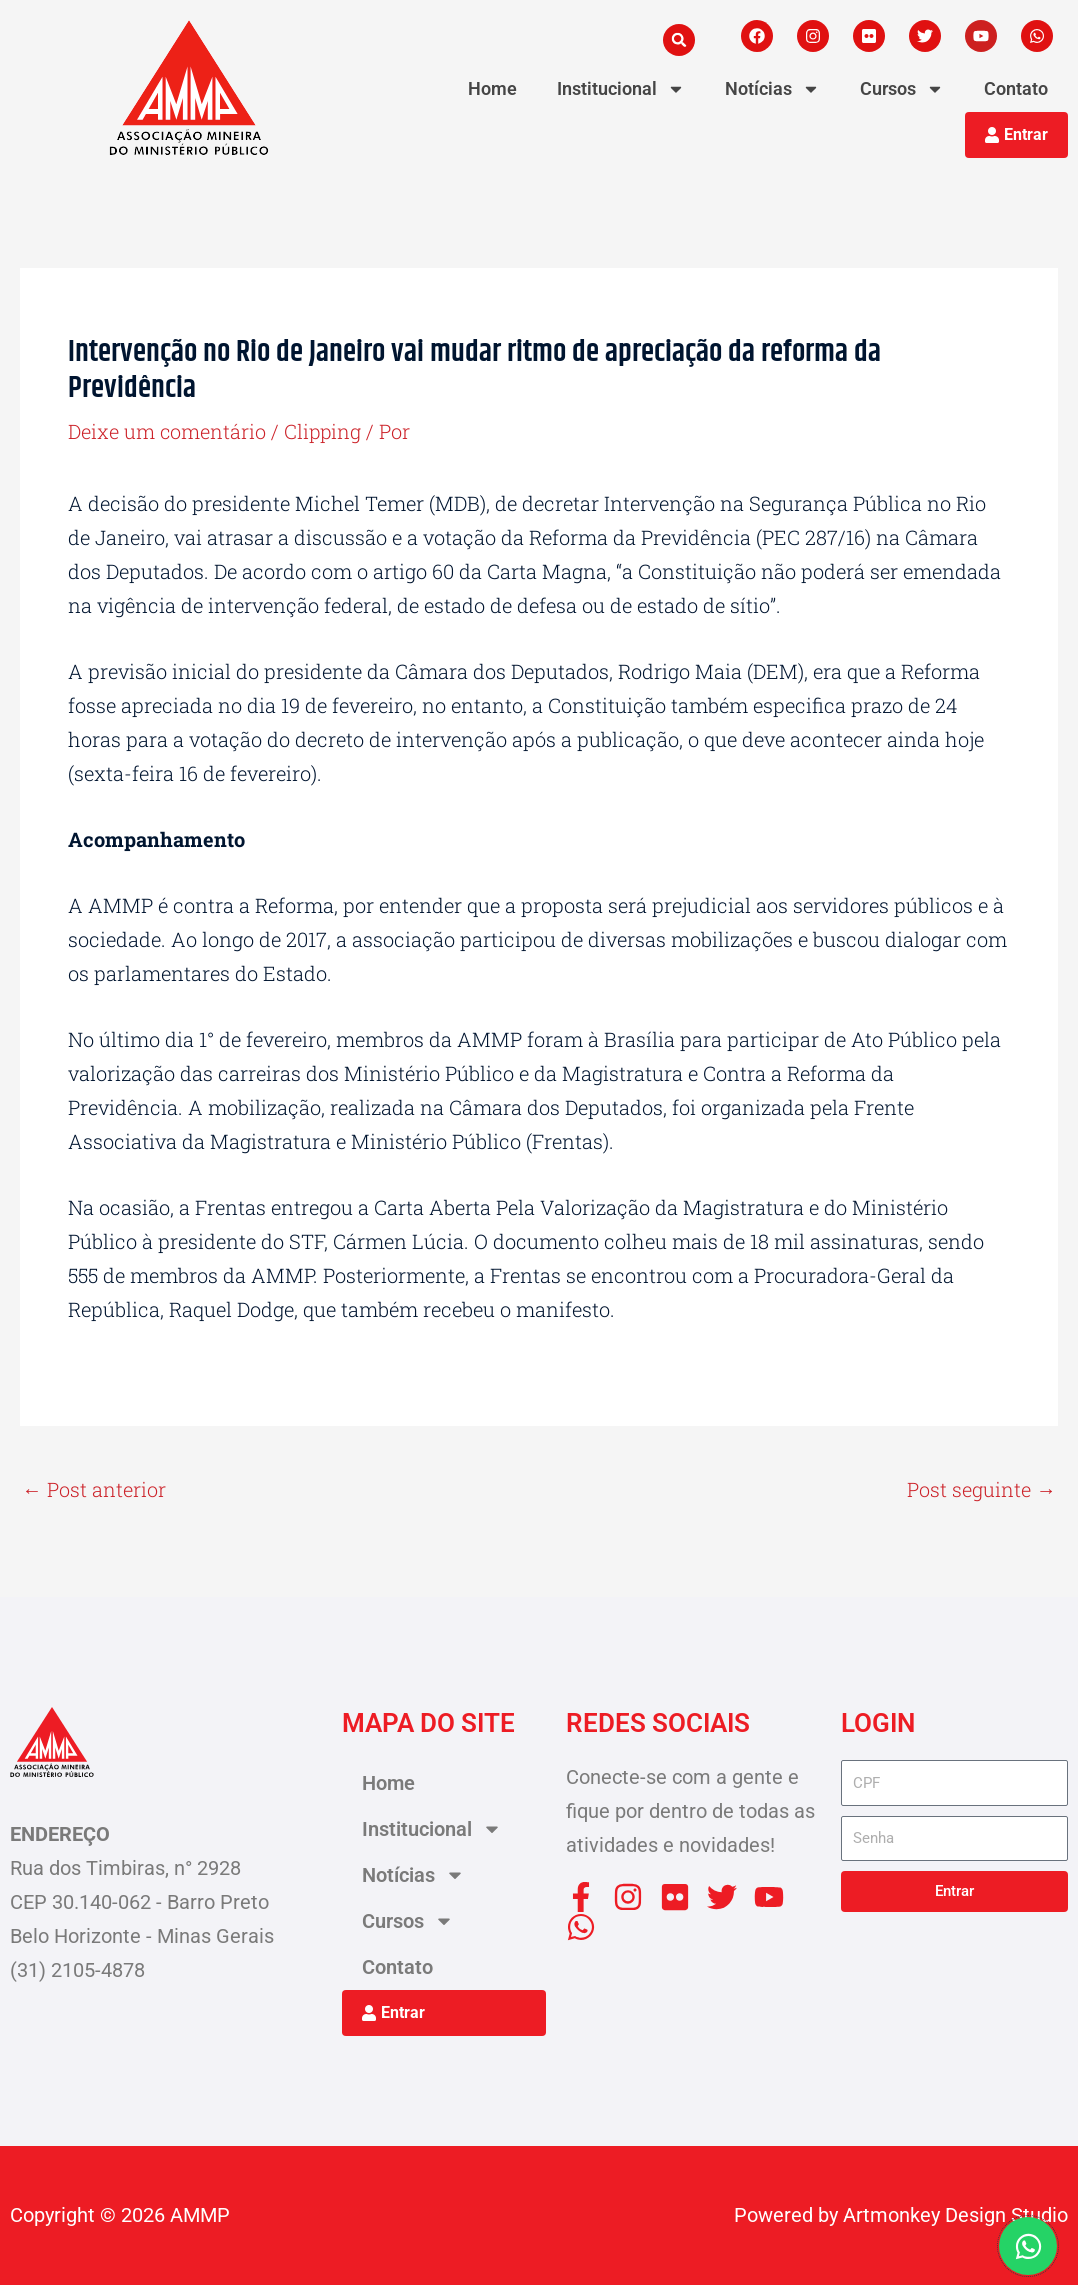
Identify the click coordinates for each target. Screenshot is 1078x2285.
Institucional (621, 89)
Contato (1016, 88)
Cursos (902, 89)
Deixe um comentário (167, 431)
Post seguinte (981, 1489)
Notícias (772, 89)
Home (492, 88)
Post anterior (94, 1489)
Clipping (324, 431)
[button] (679, 40)
